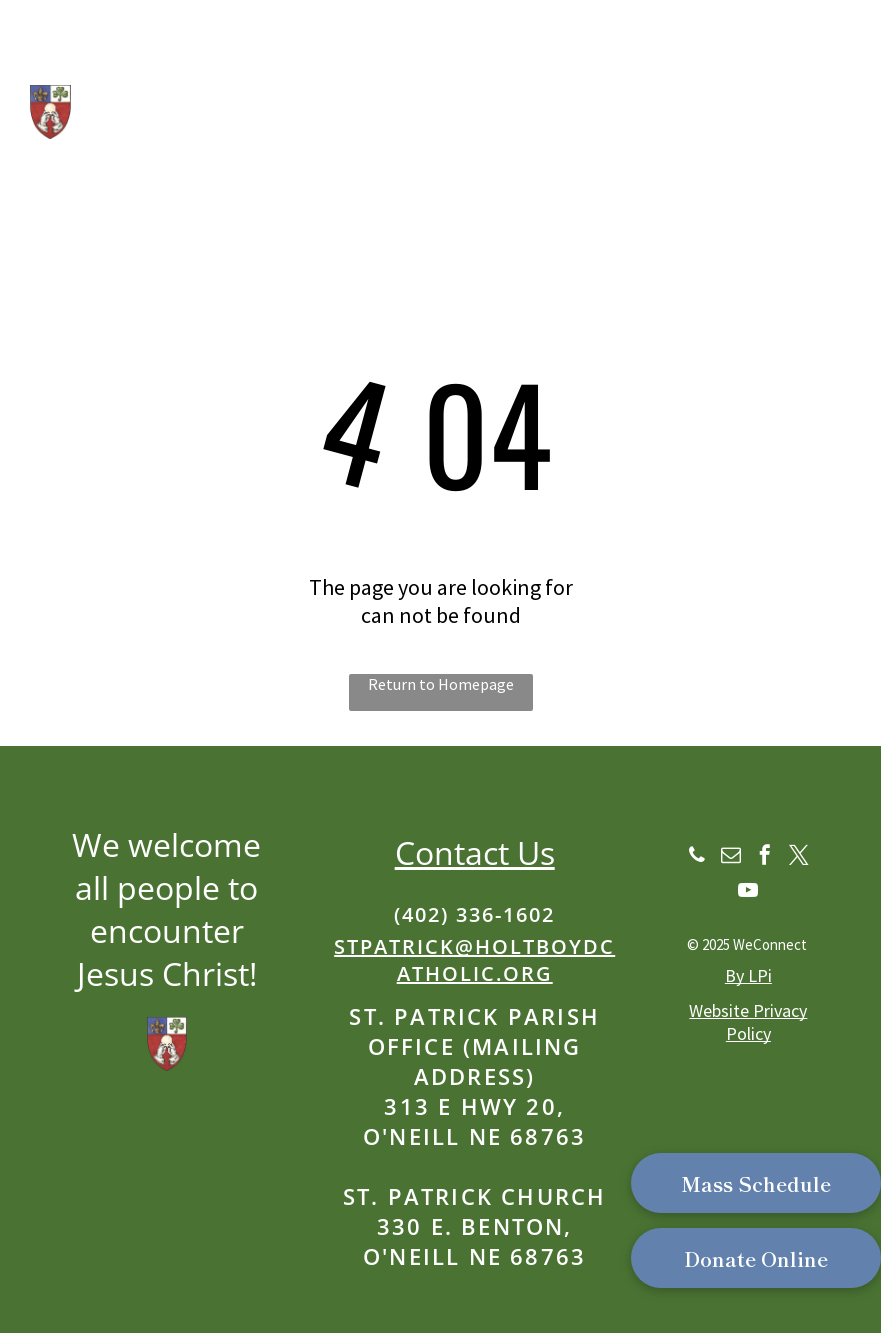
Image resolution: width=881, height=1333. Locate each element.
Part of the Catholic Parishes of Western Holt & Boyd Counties (345, 186)
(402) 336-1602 (474, 914)
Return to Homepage (441, 684)
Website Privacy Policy (748, 1022)
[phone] (697, 857)
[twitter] (799, 857)
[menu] (837, 68)
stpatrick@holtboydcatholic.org (474, 960)
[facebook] (765, 857)
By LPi (748, 975)
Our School (126, 150)
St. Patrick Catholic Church (306, 74)
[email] (731, 857)
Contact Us (475, 852)
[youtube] (748, 892)
